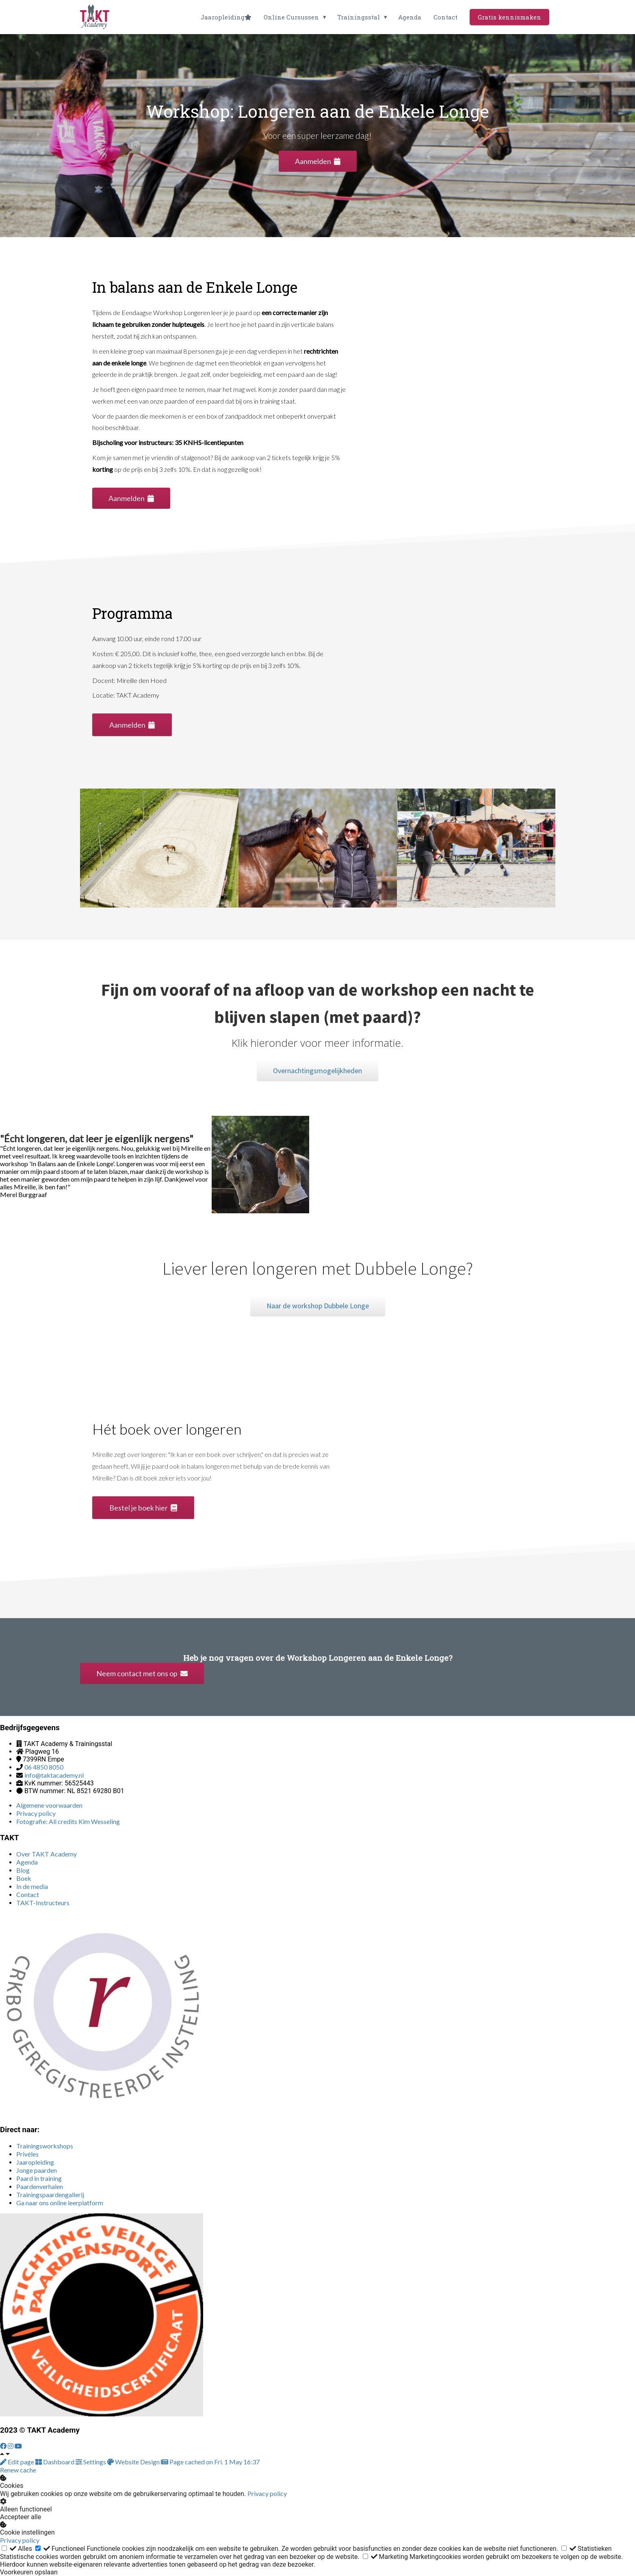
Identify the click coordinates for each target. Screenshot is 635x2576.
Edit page (17, 2462)
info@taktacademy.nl (54, 1775)
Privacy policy (267, 2493)
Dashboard (55, 2462)
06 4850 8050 (43, 1767)
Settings (91, 2462)
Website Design (134, 2462)
